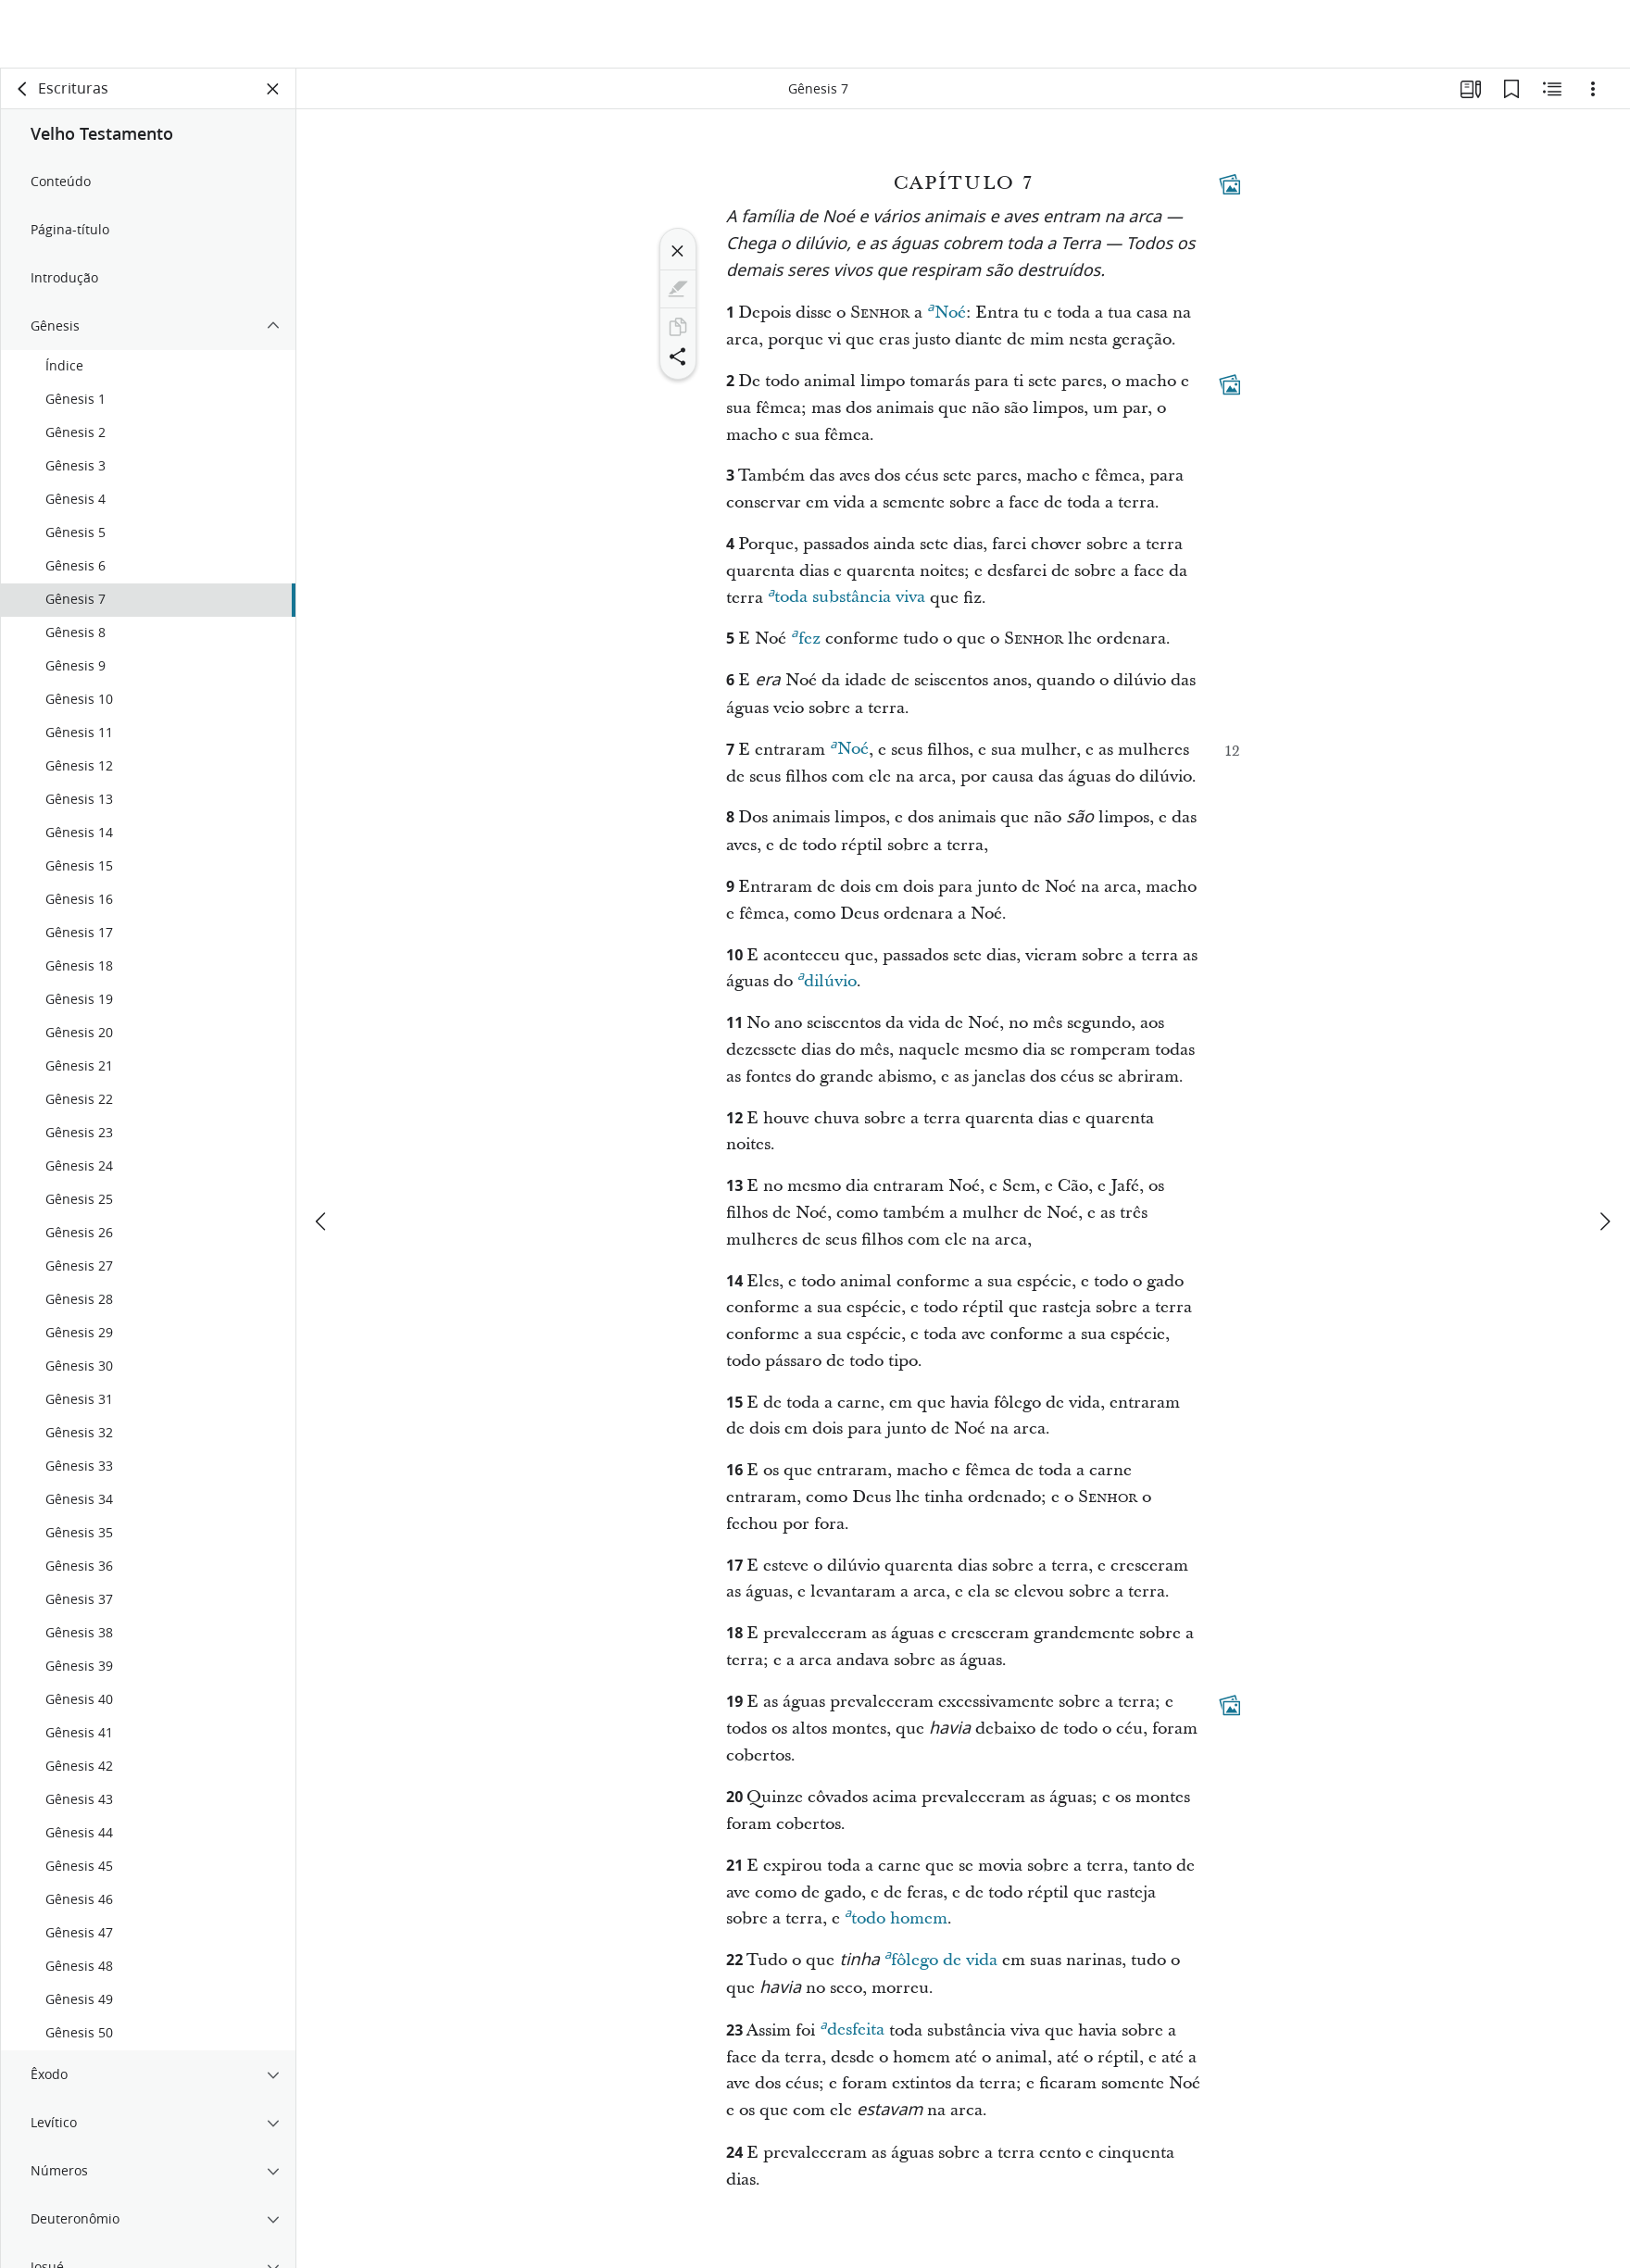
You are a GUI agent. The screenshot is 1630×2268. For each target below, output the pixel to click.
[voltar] (23, 89)
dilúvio (827, 979)
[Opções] (1592, 89)
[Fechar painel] (273, 89)
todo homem (896, 1916)
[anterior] (322, 1153)
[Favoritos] (1511, 89)
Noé (946, 310)
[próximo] (1604, 1153)
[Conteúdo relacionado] (1552, 89)
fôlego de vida (940, 1958)
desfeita (852, 2027)
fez (805, 636)
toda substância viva (846, 594)
